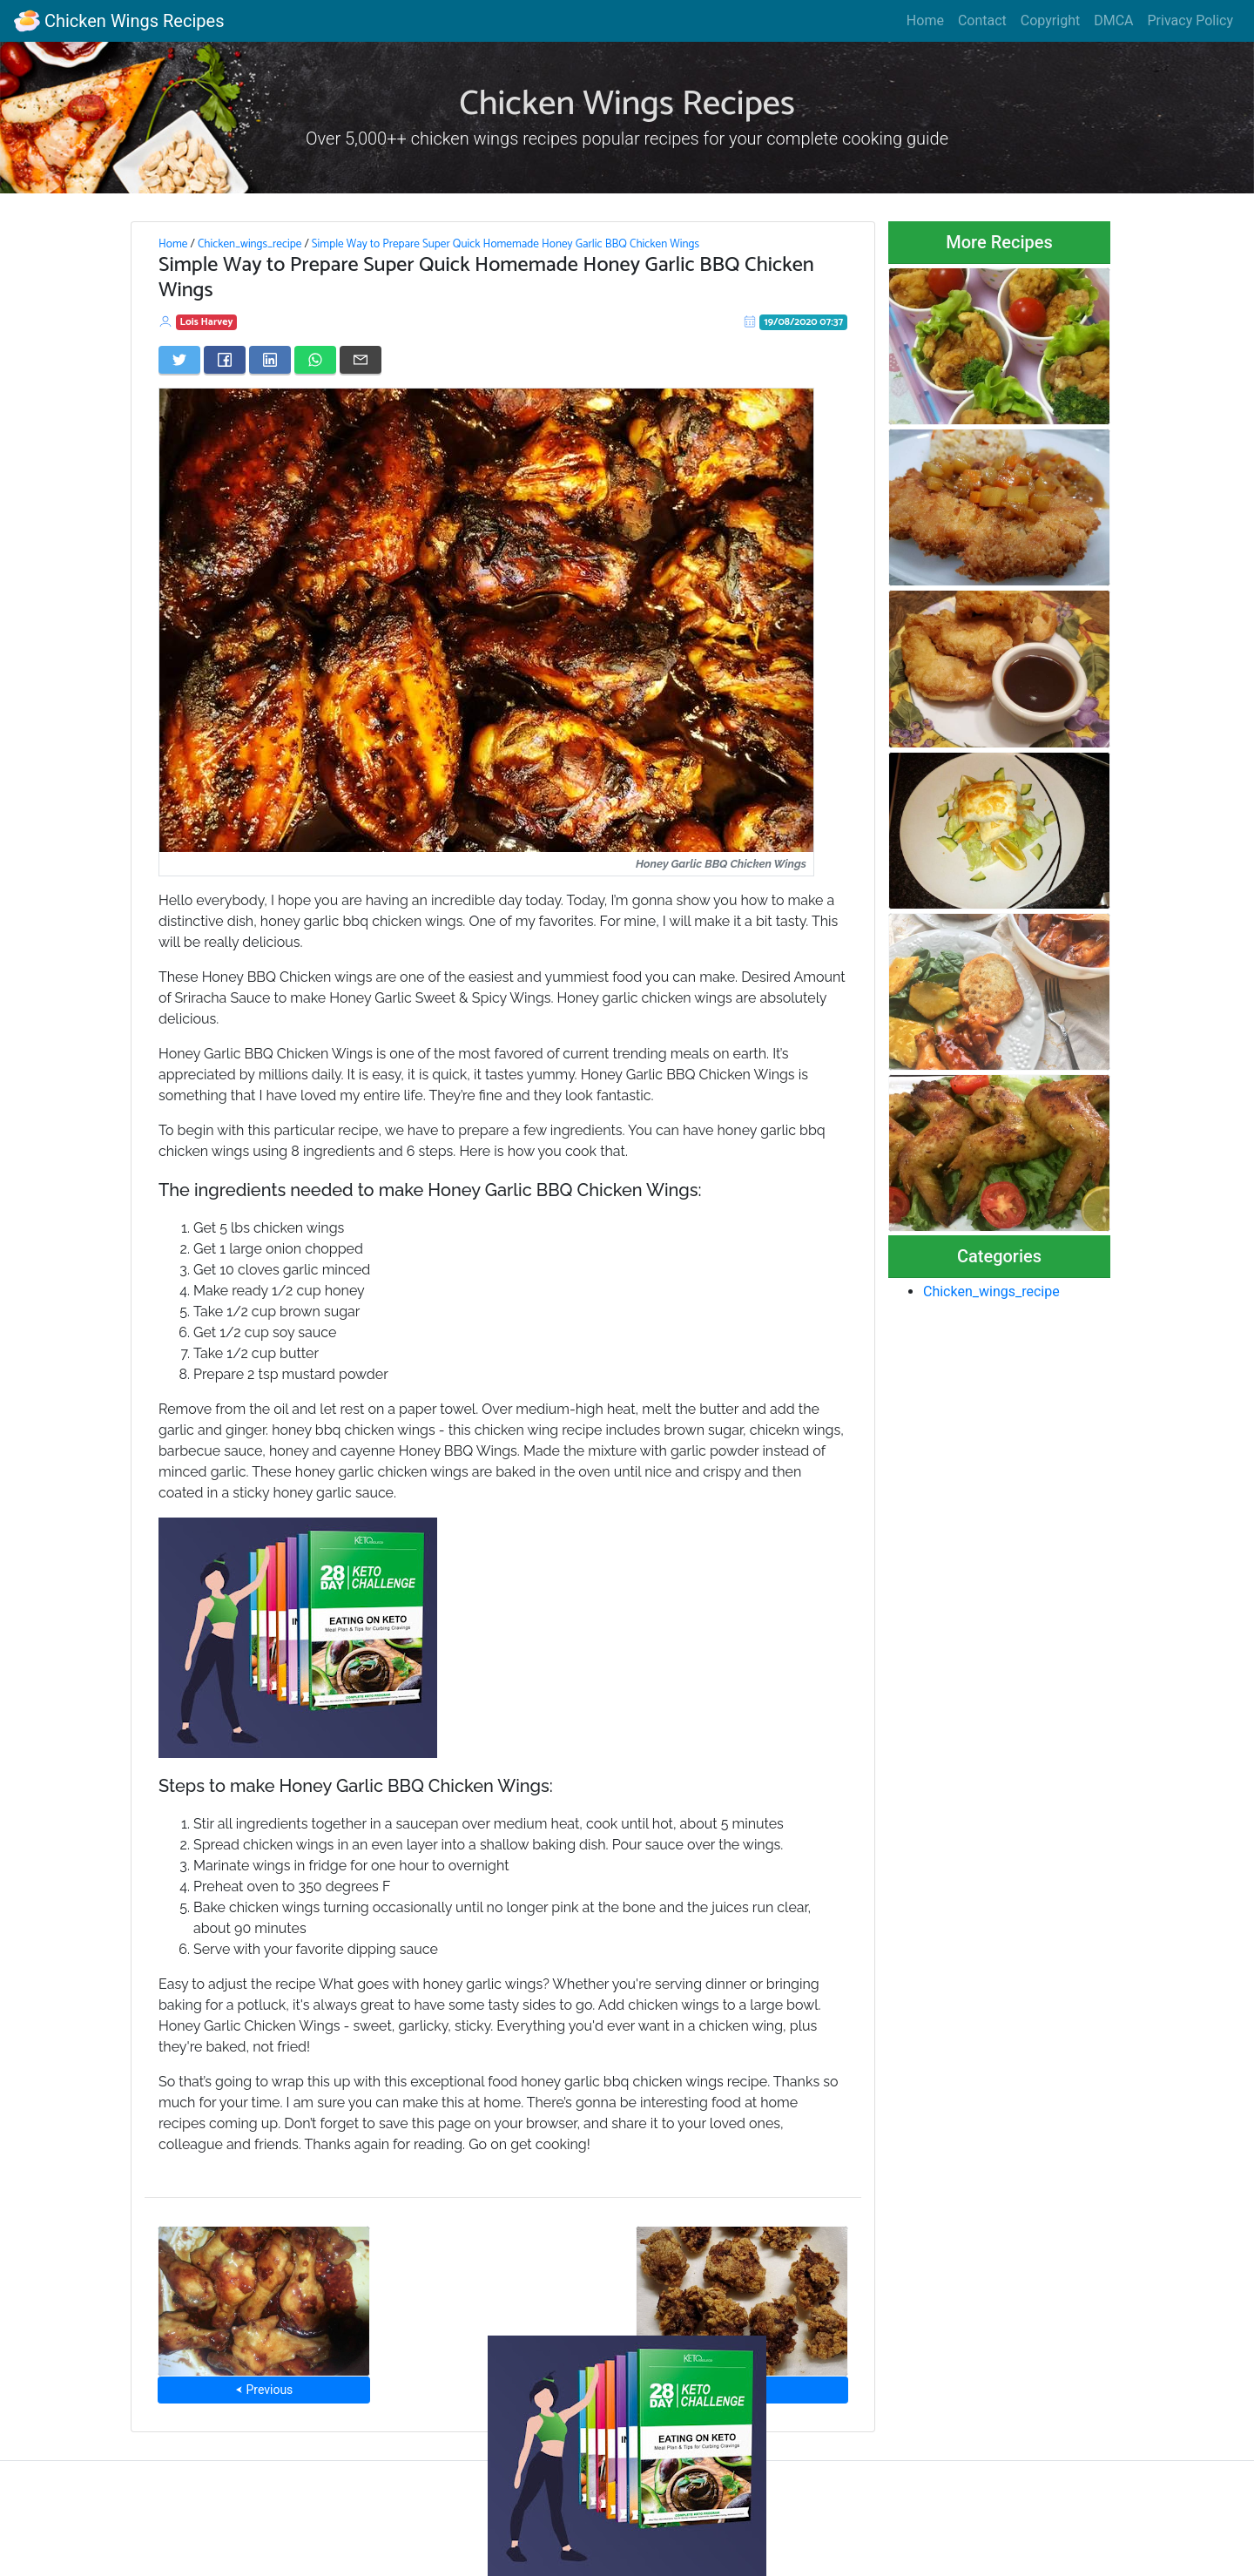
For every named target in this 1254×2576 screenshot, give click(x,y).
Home (925, 20)
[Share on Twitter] (179, 360)
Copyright (1050, 20)
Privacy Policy (1191, 20)
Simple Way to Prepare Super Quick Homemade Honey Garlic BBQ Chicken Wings (505, 244)
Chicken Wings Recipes (119, 21)
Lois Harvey (206, 322)
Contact (982, 20)
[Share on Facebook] (225, 360)
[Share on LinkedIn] (270, 360)
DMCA (1113, 20)
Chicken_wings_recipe (249, 244)
